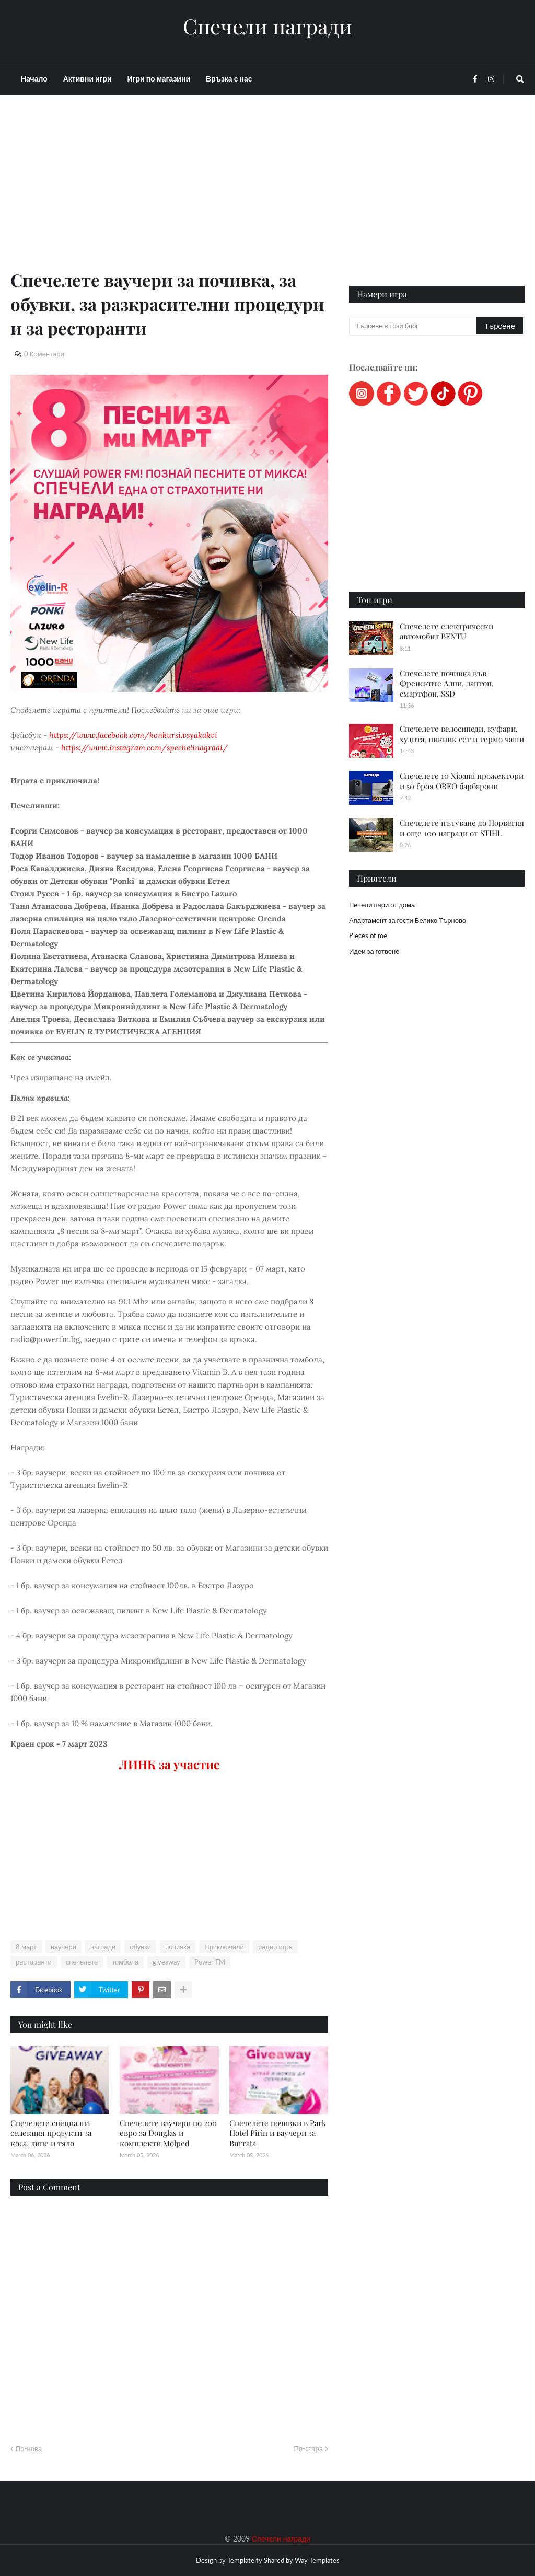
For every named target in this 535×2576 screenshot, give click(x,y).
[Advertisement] (169, 194)
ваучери (63, 1947)
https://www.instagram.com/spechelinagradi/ (144, 748)
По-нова (29, 2448)
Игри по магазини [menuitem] (158, 78)
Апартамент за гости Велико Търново (407, 920)
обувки (140, 1947)
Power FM (209, 1962)
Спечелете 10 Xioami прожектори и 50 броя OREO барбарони (462, 780)
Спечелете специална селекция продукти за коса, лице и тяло (50, 2133)
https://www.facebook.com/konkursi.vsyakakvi (133, 735)
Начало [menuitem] (34, 78)
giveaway (166, 1962)
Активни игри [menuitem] (87, 78)
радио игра (275, 1947)
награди (102, 1947)
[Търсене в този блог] (413, 325)
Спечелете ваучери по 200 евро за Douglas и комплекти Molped (168, 2133)
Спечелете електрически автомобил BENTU (446, 631)
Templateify (244, 2560)
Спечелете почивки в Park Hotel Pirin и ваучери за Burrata (277, 2133)
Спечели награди (267, 26)
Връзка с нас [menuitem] (229, 78)
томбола (125, 1962)
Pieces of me (368, 935)
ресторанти (34, 1962)
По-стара (308, 2448)
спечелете (82, 1962)
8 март (26, 1947)
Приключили (224, 1947)
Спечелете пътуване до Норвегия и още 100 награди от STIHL (462, 827)
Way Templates (317, 2560)
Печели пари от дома (382, 904)
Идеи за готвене (374, 951)
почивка (177, 1947)
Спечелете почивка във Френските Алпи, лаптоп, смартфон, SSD (447, 683)
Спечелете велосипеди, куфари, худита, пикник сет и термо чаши (462, 733)
